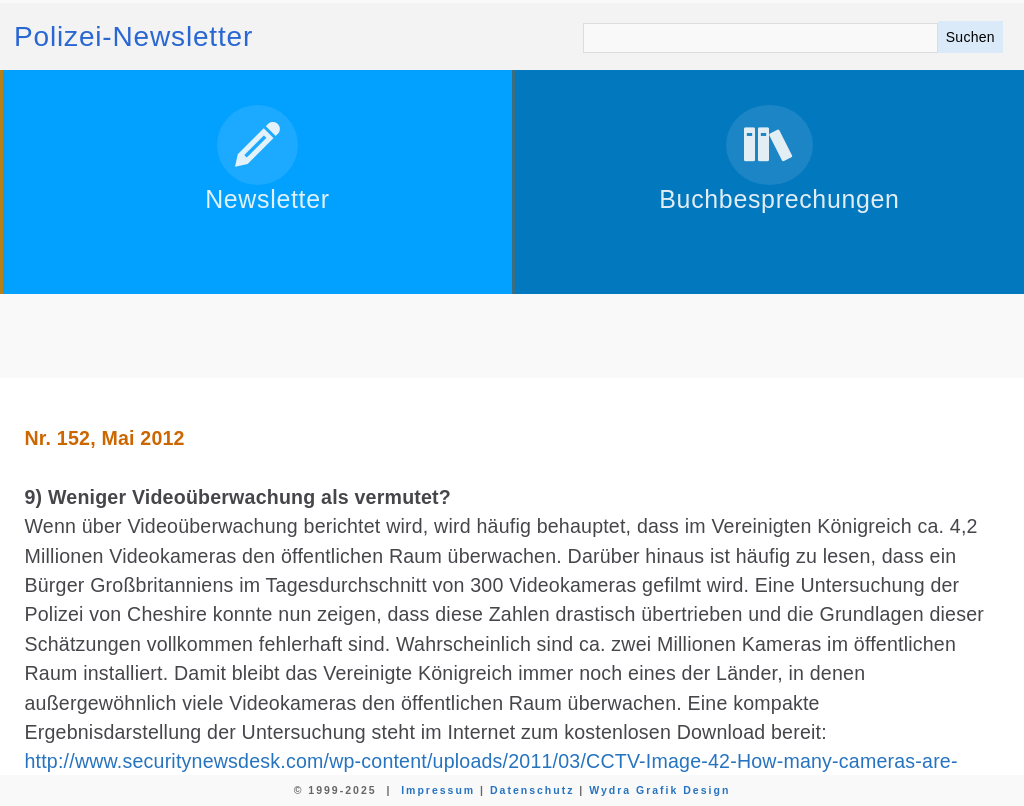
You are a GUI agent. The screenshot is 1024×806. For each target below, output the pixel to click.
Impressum (438, 790)
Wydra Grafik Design (659, 790)
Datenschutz (532, 790)
